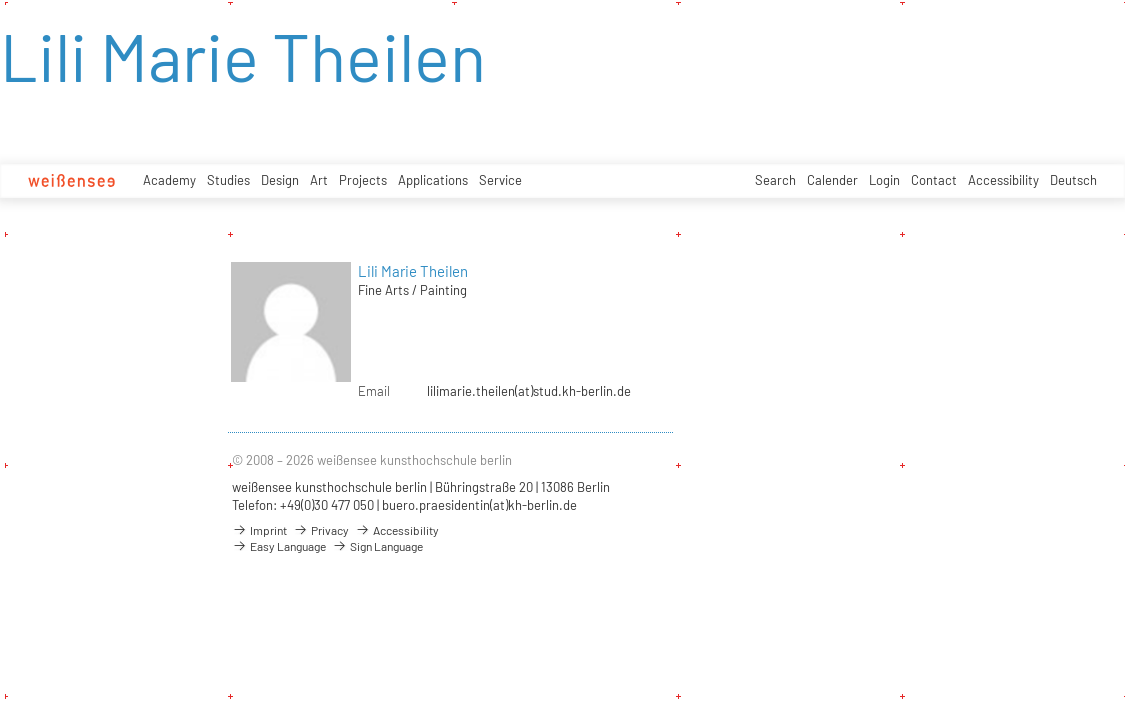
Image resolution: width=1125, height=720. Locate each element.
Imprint (259, 530)
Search (775, 180)
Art (319, 180)
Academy (169, 180)
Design (280, 180)
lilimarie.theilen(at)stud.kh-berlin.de (529, 391)
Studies (228, 180)
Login (884, 180)
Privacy (321, 530)
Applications (433, 180)
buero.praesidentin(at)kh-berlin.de (479, 505)
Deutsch (1073, 180)
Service (500, 180)
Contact (934, 180)
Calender (832, 180)
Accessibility (1003, 180)
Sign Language (377, 546)
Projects (363, 180)
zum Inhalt (0, 0)
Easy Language (279, 546)
